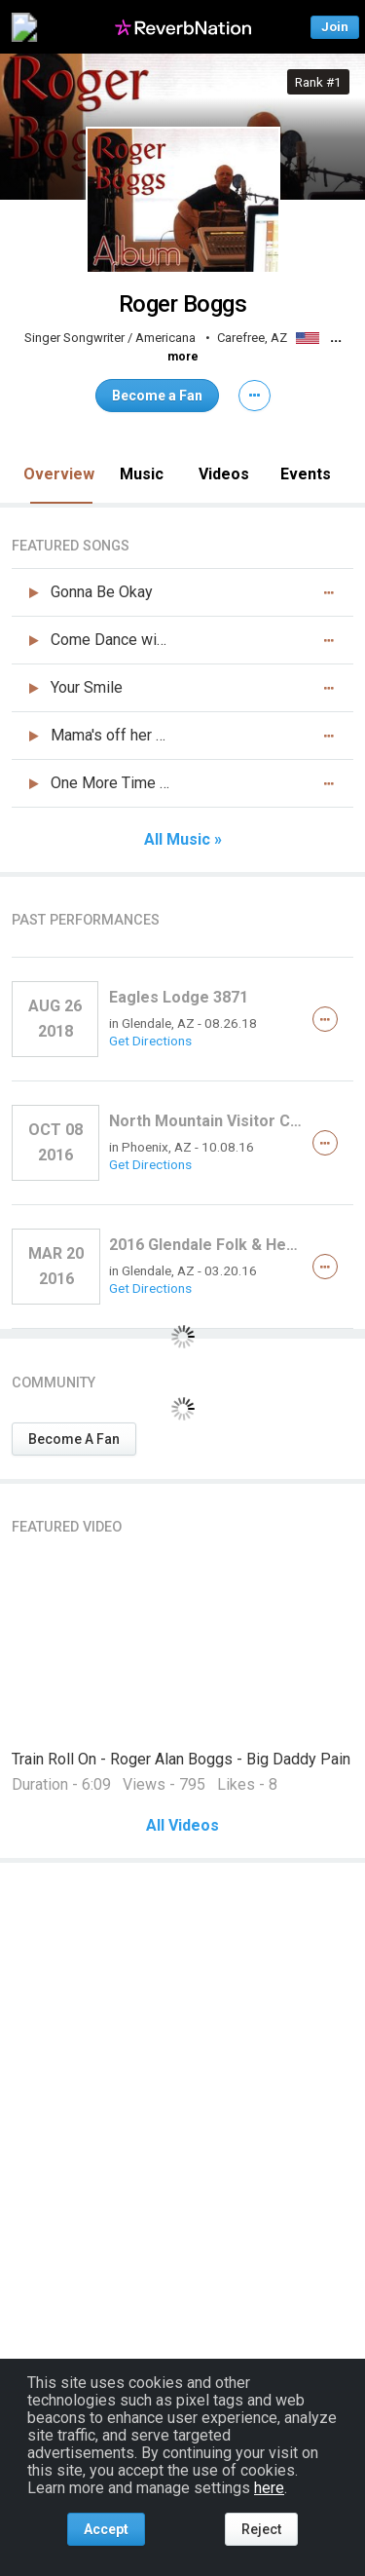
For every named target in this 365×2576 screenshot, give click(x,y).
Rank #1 (318, 82)
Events (305, 474)
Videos (224, 474)
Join (334, 26)
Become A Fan (74, 1439)
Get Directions (150, 1040)
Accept (106, 2529)
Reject (261, 2529)
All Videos (182, 1826)
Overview (58, 474)
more (183, 356)
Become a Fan (157, 395)
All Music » (183, 840)
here (269, 2488)
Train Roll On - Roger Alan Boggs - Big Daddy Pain (181, 1759)
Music (142, 474)
